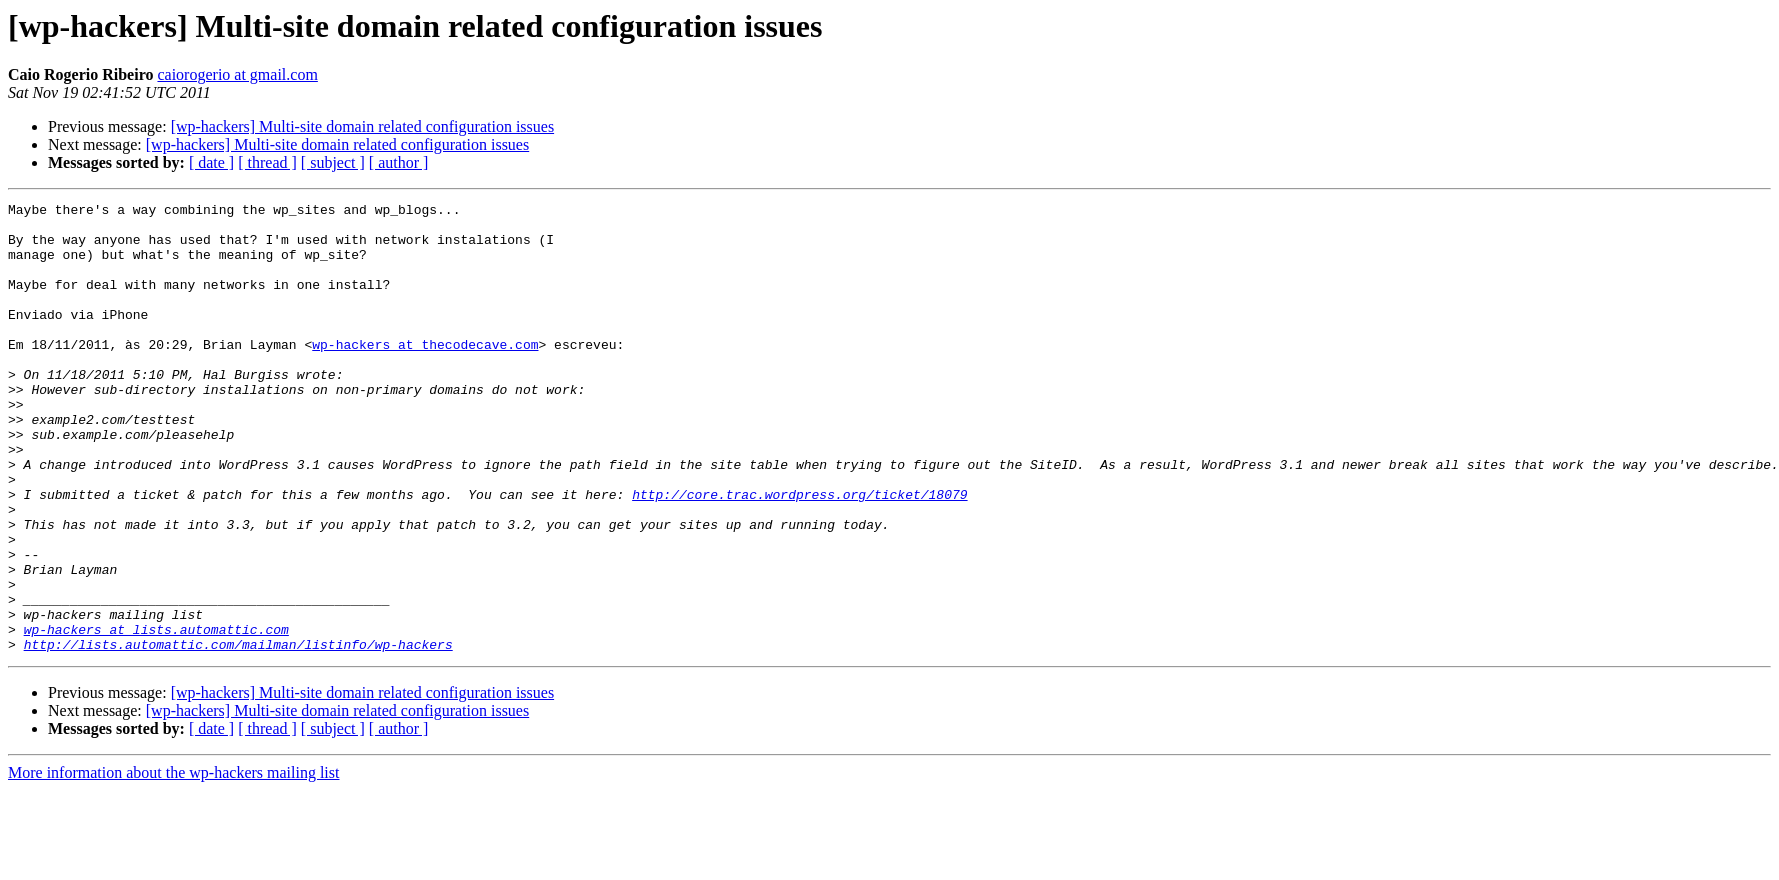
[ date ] (211, 162)
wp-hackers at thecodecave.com (425, 374)
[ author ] (399, 162)
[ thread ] (267, 162)
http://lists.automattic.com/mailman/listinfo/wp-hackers (238, 734)
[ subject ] (333, 162)
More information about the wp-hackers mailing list (173, 862)
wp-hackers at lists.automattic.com (156, 716)
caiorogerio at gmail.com (237, 74)
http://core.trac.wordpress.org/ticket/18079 (799, 554)
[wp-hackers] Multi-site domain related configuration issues (362, 126)
